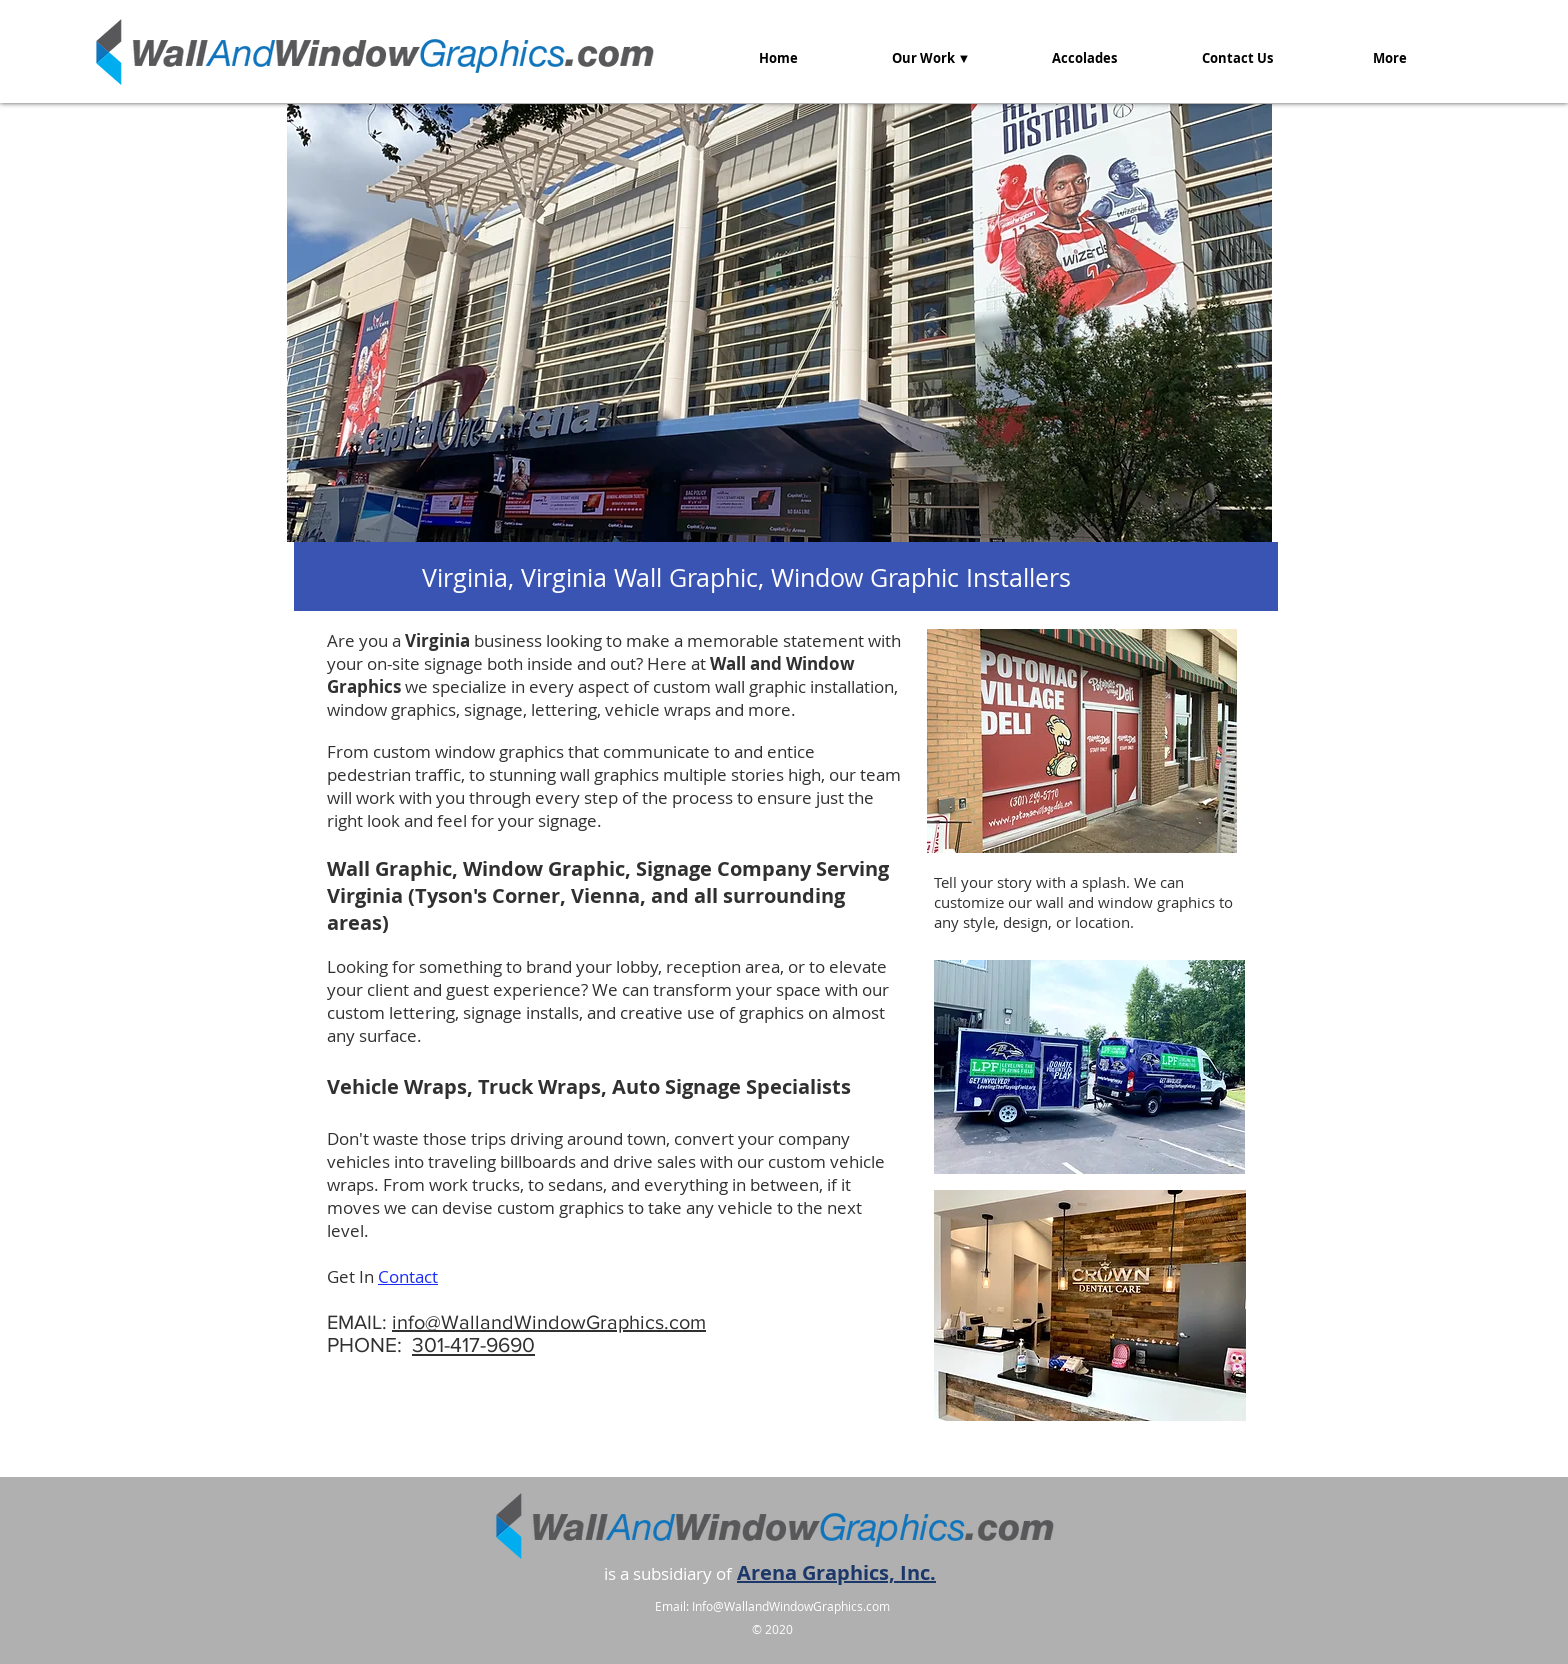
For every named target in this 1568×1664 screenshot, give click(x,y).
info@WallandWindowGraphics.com (549, 1322)
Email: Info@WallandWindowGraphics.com (772, 1606)
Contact (408, 1276)
